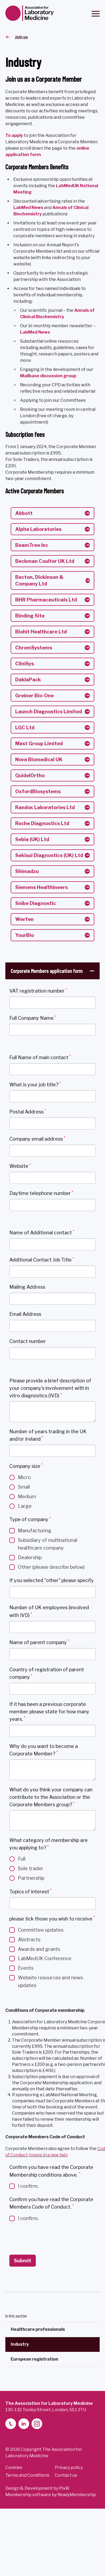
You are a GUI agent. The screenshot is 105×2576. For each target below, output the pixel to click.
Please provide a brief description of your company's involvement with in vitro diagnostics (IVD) (50, 1388)
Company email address (37, 1139)
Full (21, 1859)
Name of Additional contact (41, 1232)
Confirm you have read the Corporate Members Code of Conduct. (51, 2203)
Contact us (66, 2475)
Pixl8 (64, 2488)
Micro (24, 1477)
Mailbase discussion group (48, 375)
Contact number (27, 1341)
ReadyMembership (76, 2494)
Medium (27, 1496)
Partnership (31, 1878)
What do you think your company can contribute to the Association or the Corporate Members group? (50, 1797)
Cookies (13, 2467)
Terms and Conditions (27, 2475)
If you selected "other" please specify (51, 1580)
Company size (26, 1466)
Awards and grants (39, 1949)
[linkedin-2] (23, 2423)
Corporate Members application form (47, 971)
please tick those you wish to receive (52, 1918)
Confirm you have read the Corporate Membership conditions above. (51, 2170)
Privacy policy (69, 2467)
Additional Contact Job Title (41, 1259)
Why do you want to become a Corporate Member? (43, 1749)
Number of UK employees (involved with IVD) (49, 1611)
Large (25, 1506)
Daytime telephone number (41, 1193)
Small (24, 1487)
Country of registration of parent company (46, 1673)
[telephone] (10, 2423)
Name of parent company (39, 1642)
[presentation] (50, 2238)
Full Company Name (32, 1018)
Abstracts (29, 1939)
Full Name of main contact (40, 1057)
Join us (21, 37)
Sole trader (30, 1868)
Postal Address (27, 1111)
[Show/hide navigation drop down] (96, 14)
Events (25, 1968)
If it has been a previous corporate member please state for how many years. (49, 1711)
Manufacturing (34, 1530)
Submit (22, 2260)
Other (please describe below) (51, 1567)
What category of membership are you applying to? (48, 1843)
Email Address (25, 1314)
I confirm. (28, 2186)
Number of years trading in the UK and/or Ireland (48, 1435)
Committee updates (40, 1930)
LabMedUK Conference (44, 1958)
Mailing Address (27, 1287)
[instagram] (37, 2423)
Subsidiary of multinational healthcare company (47, 1544)
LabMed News (35, 332)
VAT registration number (38, 990)
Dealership (30, 1557)
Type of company (30, 1519)
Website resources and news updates (50, 1981)
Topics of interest (30, 1891)
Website (20, 1166)
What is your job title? (35, 1084)
